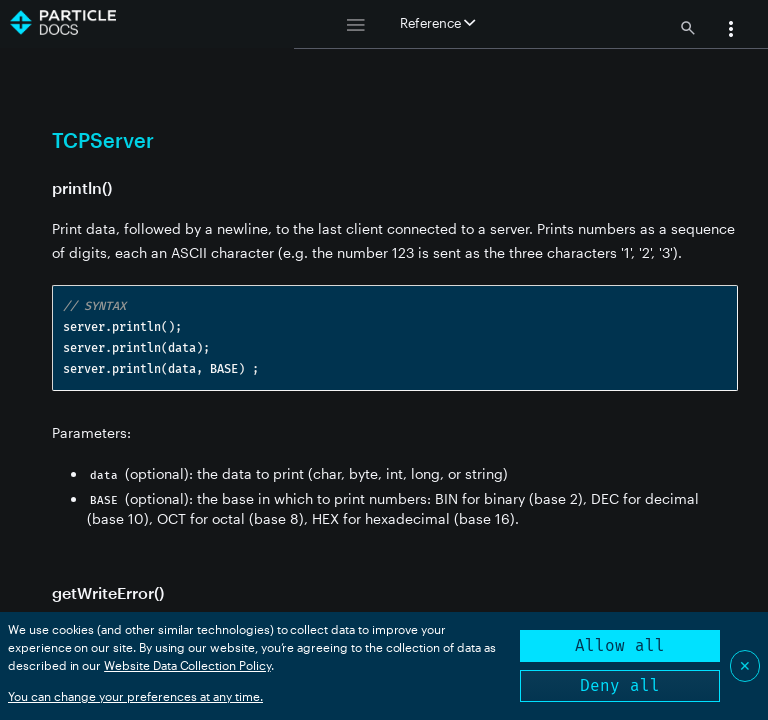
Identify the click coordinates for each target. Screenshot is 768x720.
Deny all (620, 685)
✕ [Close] (745, 665)
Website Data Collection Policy (187, 665)
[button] (731, 31)
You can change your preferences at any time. (135, 696)
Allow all (620, 645)
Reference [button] (437, 23)
